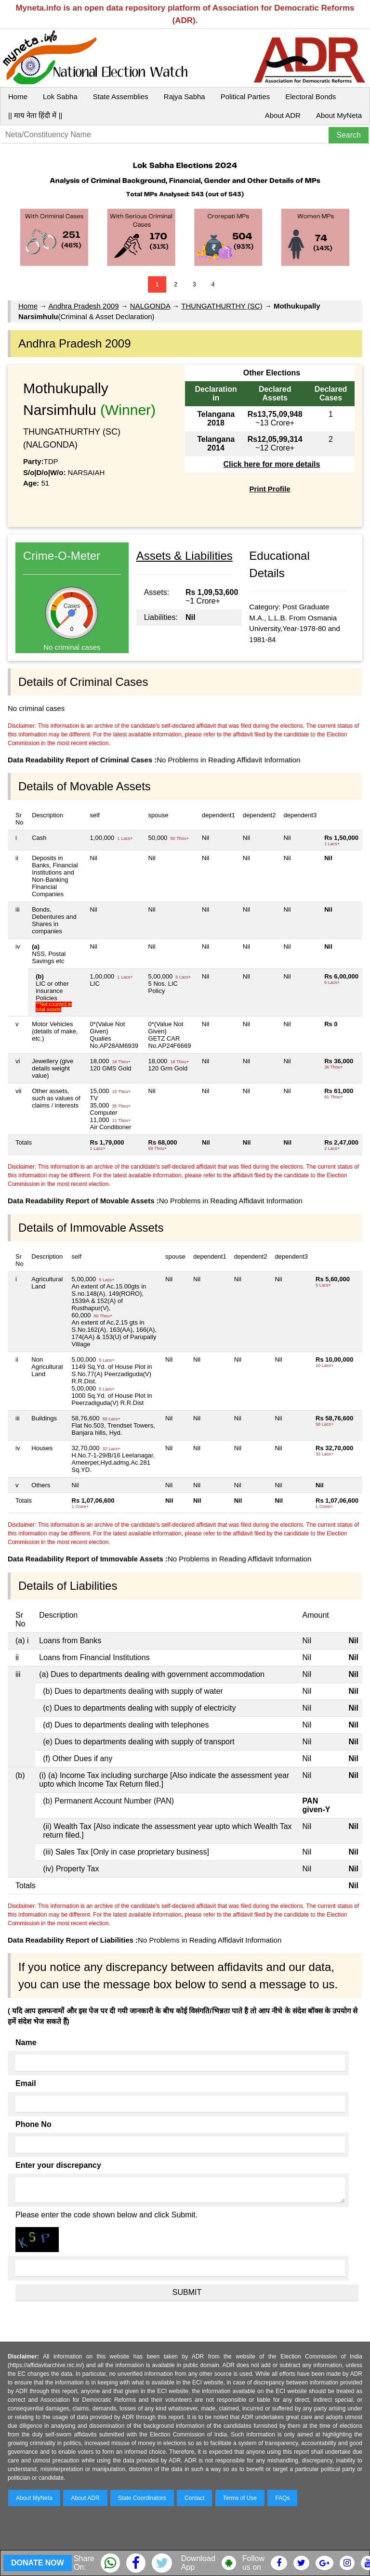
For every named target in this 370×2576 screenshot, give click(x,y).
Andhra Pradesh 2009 (84, 306)
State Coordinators (142, 2498)
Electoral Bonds (310, 96)
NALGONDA (150, 306)
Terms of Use (240, 2498)
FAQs (282, 2498)
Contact (194, 2498)
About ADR (283, 115)
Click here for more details (271, 464)
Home (17, 96)
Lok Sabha (60, 96)
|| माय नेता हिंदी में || (35, 115)
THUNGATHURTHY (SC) (221, 306)
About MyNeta (339, 115)
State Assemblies (120, 96)
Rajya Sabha (184, 96)
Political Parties (245, 96)
